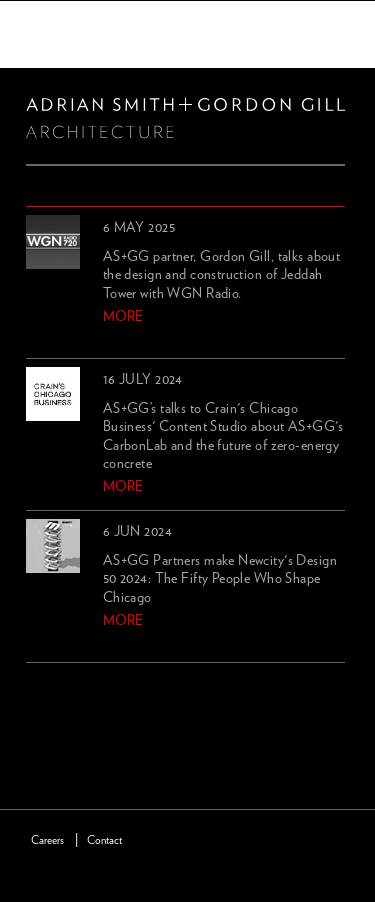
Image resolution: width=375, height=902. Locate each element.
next (71, 687)
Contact (104, 840)
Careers (47, 840)
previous (38, 687)
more (123, 317)
